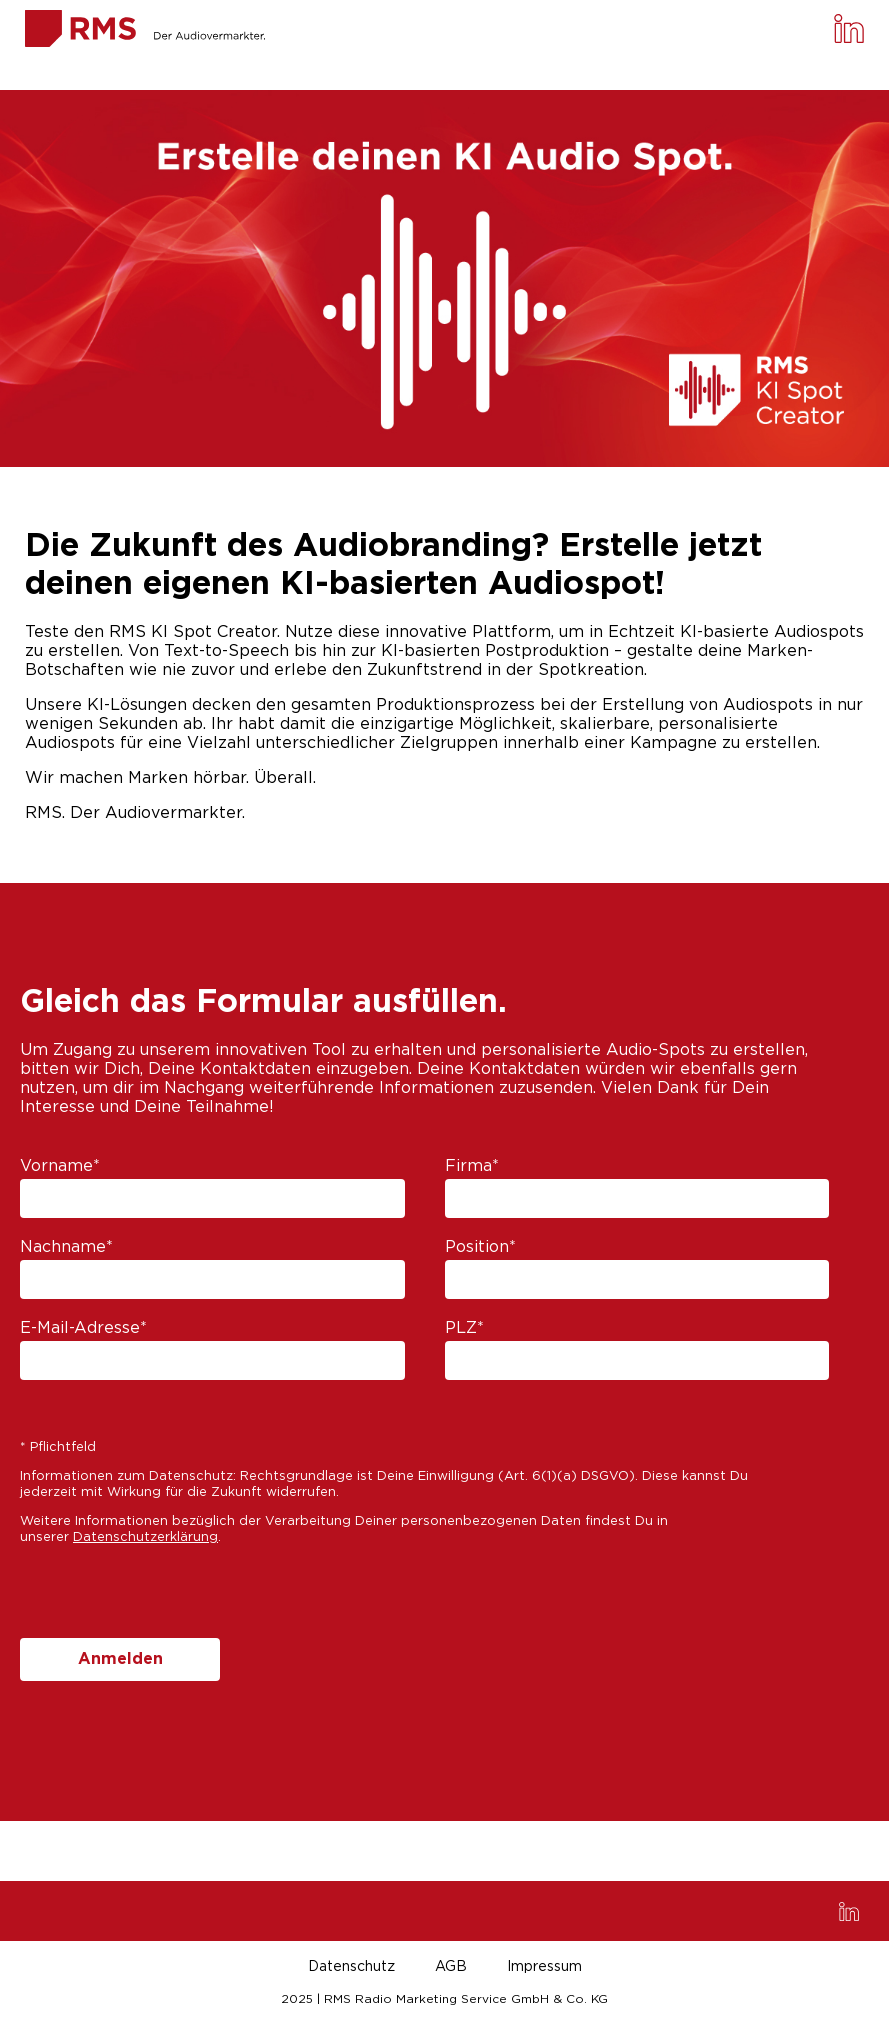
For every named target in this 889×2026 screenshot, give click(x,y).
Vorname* (60, 1166)
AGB (451, 1967)
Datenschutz (351, 1967)
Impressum (544, 1967)
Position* (480, 1247)
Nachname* (66, 1247)
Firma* (472, 1166)
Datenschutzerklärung (145, 1537)
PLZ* (464, 1328)
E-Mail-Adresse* (83, 1328)
